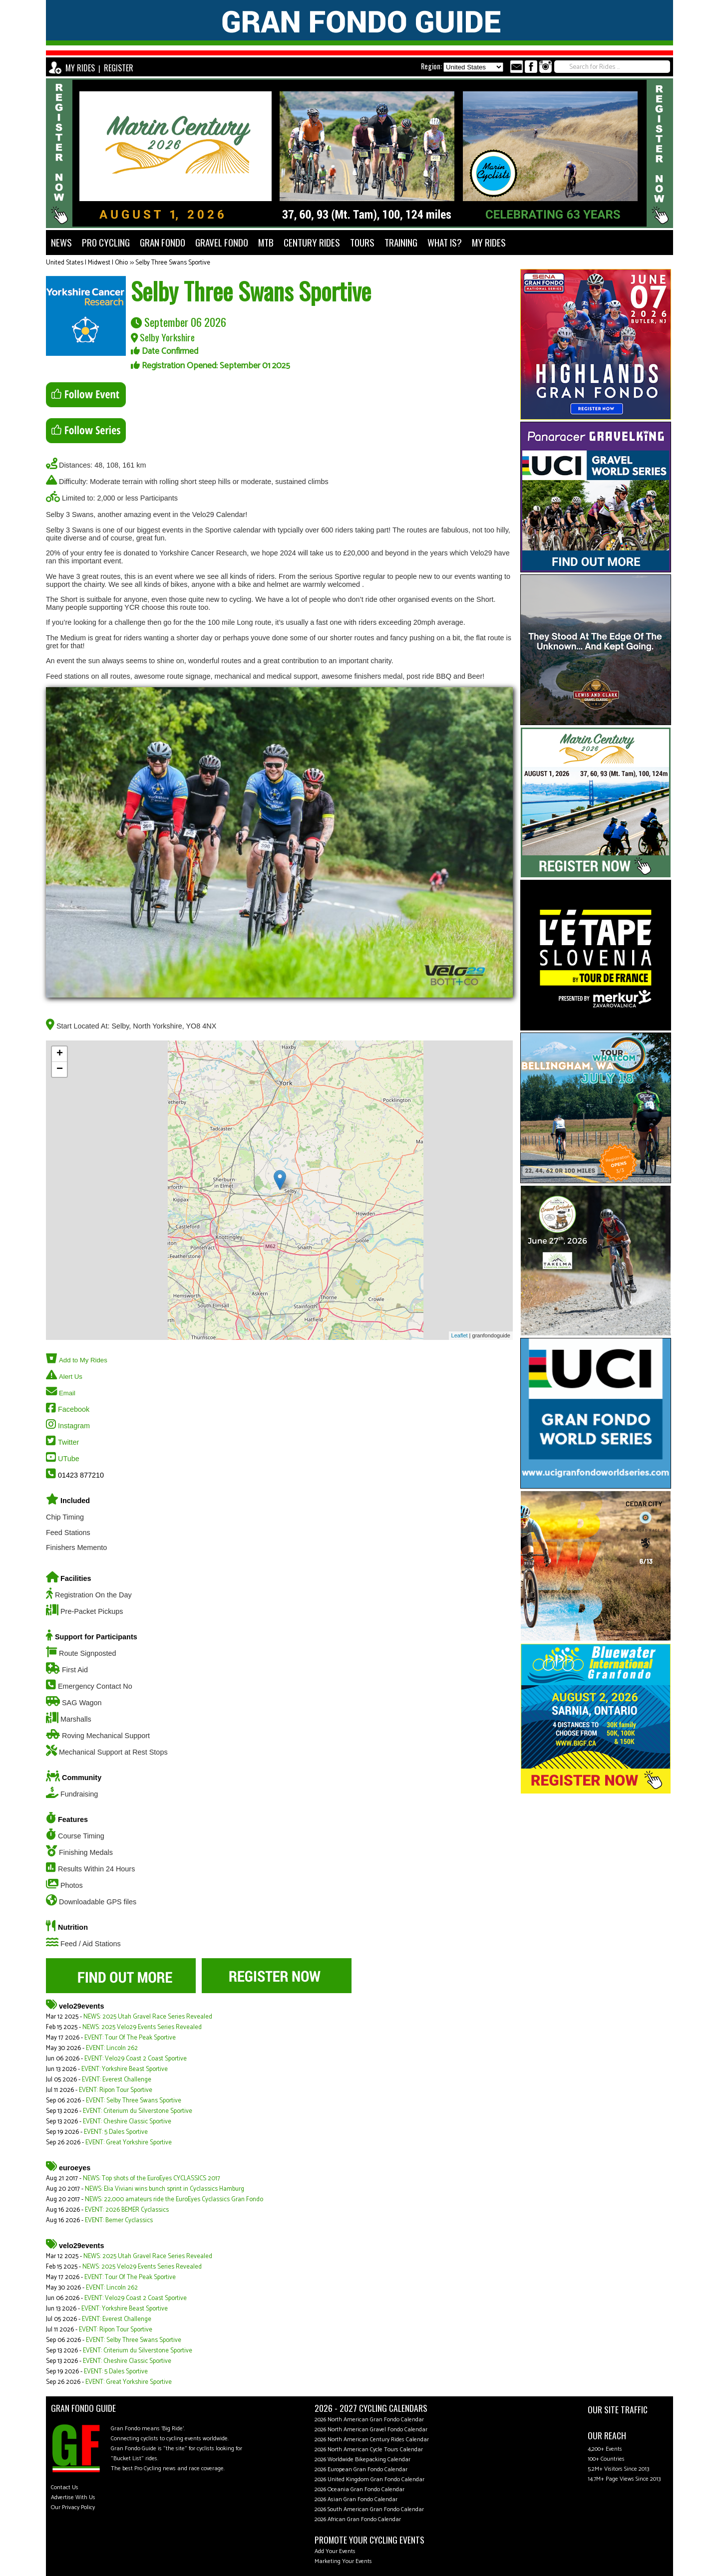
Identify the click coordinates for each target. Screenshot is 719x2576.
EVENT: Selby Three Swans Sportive (133, 2100)
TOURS (362, 242)
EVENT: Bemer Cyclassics (119, 2220)
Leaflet (459, 1335)
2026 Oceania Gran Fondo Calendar (359, 2489)
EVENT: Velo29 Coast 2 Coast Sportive (135, 2059)
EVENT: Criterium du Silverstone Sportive (137, 2111)
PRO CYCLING (106, 242)
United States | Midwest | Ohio (87, 263)
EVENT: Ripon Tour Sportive (115, 2090)
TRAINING (400, 242)
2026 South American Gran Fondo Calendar (369, 2509)
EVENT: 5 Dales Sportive (116, 2132)
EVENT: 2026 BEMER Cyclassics (127, 2210)
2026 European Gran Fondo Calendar (361, 2469)
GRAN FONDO (162, 242)
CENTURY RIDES (312, 242)
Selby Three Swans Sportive (172, 263)
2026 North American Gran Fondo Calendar (369, 2419)
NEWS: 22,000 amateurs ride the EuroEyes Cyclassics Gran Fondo (174, 2199)
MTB (266, 242)
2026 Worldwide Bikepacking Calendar (362, 2459)
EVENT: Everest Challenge (116, 2079)
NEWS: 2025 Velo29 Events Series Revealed (142, 2027)
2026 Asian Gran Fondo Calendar (356, 2499)
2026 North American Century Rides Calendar (372, 2439)
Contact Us (64, 2487)
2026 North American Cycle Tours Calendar (369, 2449)
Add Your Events (335, 2551)
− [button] (59, 1069)
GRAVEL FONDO (221, 242)
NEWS (61, 242)
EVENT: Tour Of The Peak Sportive (130, 2038)
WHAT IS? (444, 242)
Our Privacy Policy (73, 2507)
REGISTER (118, 68)
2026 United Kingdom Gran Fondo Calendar (369, 2479)
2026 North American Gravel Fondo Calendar (371, 2429)
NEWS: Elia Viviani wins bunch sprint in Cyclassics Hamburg (164, 2189)
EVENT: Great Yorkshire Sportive (128, 2142)
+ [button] (59, 1053)
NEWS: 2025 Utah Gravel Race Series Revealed (147, 2017)
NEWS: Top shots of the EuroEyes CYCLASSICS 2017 (151, 2178)
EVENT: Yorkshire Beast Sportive (124, 2069)
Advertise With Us (73, 2497)
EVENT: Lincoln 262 (112, 2048)
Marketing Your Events (343, 2561)
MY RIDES (80, 68)
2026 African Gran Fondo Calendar (358, 2519)
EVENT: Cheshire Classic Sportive (127, 2121)
